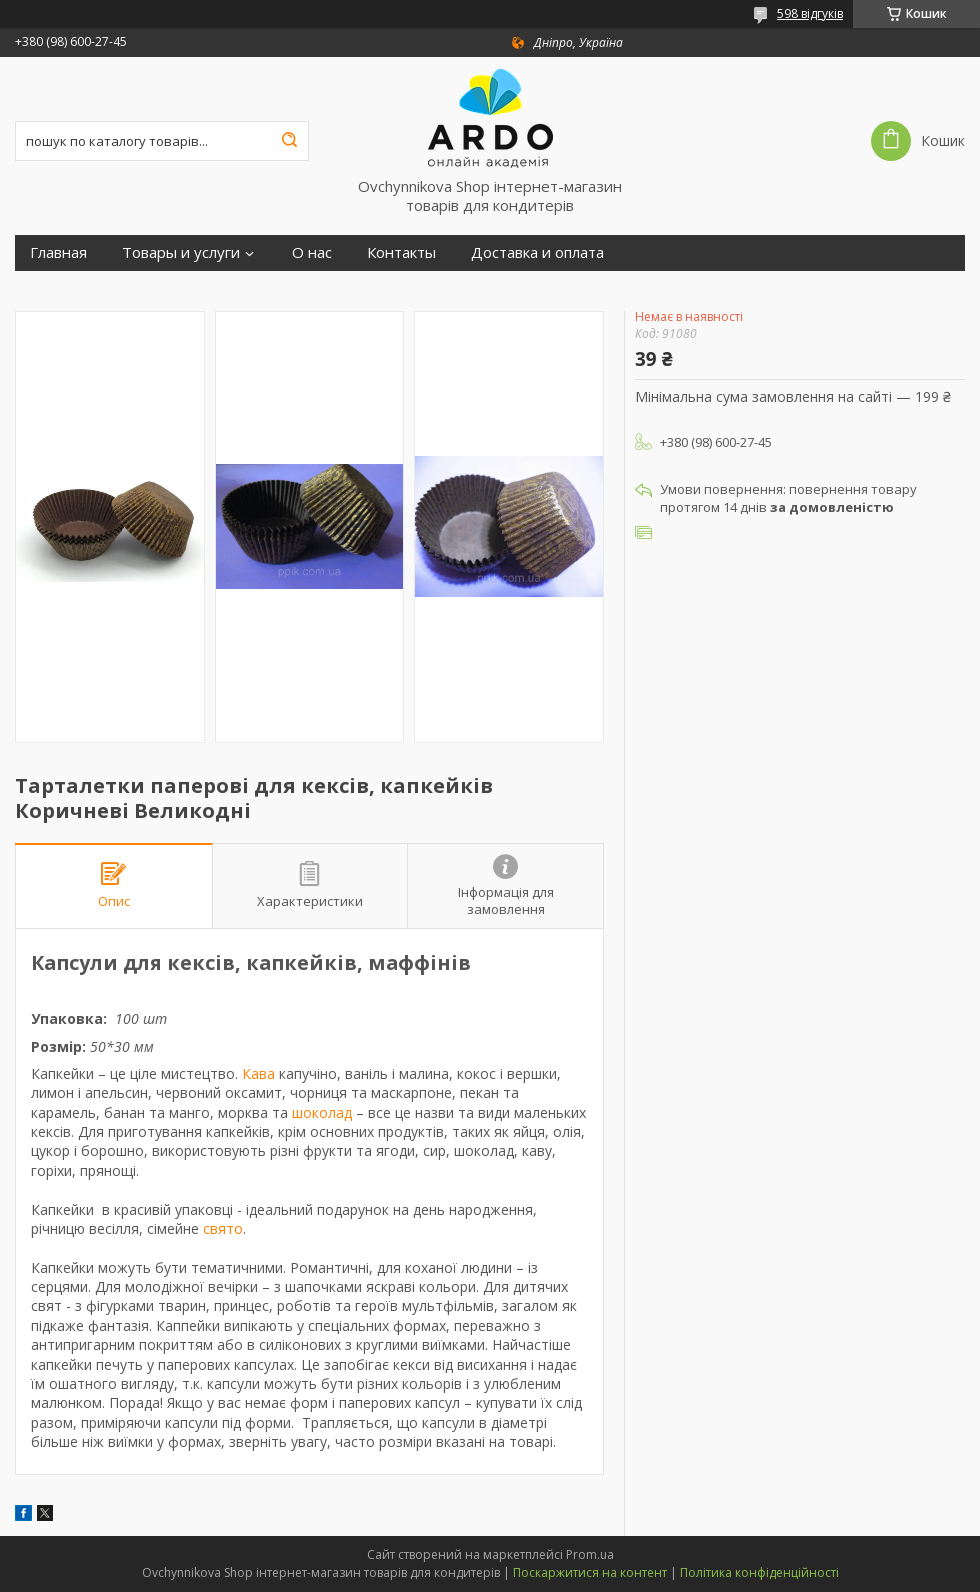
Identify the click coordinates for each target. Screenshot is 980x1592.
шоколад (322, 1112)
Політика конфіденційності (759, 1572)
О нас (312, 252)
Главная (58, 252)
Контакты (401, 252)
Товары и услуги (181, 252)
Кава (258, 1073)
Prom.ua (590, 1554)
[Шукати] (289, 141)
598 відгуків (810, 13)
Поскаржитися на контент (590, 1572)
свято (223, 1228)
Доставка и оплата (537, 252)
